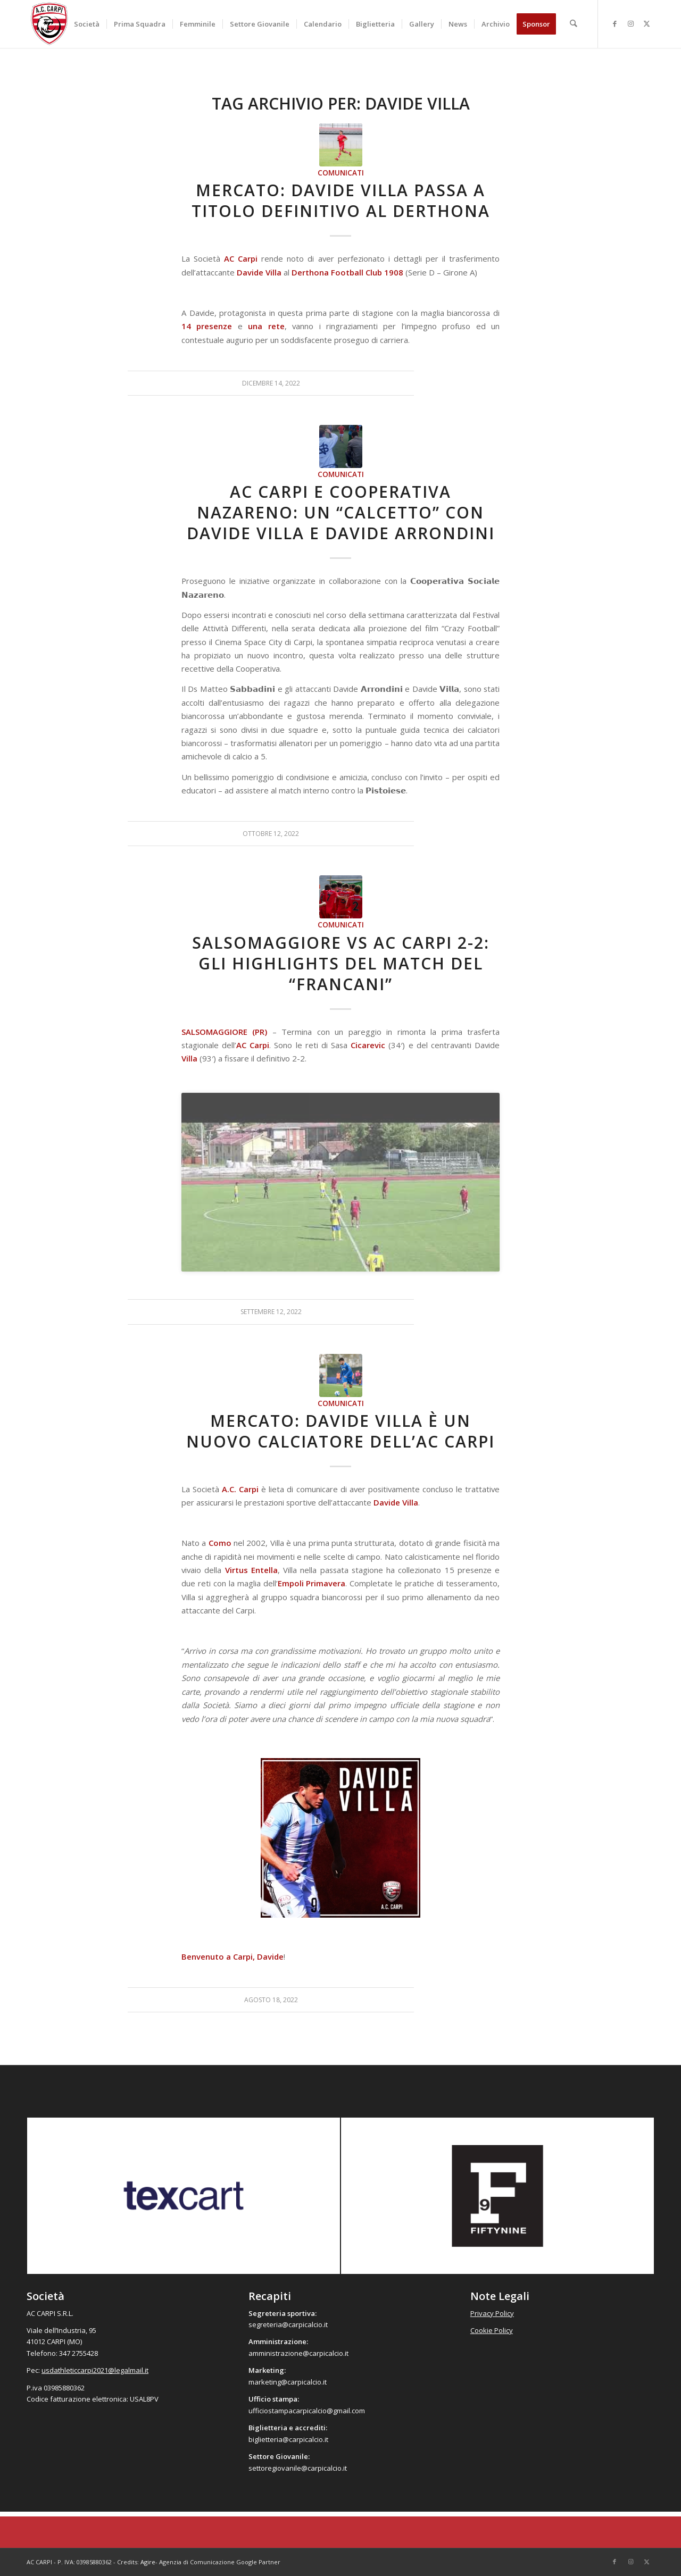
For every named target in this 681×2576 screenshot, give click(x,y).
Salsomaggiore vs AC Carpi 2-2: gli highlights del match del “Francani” (340, 963)
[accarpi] (49, 24)
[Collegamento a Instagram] (630, 23)
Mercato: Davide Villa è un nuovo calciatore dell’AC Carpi (340, 1431)
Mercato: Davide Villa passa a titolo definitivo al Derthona (341, 200)
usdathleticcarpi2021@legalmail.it (94, 2370)
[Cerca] (573, 24)
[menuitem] (87, 24)
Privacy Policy (492, 2313)
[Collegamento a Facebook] (614, 23)
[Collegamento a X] (646, 23)
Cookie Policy (491, 2330)
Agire (147, 2562)
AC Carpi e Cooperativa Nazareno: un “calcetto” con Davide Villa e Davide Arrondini (341, 512)
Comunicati (341, 173)
